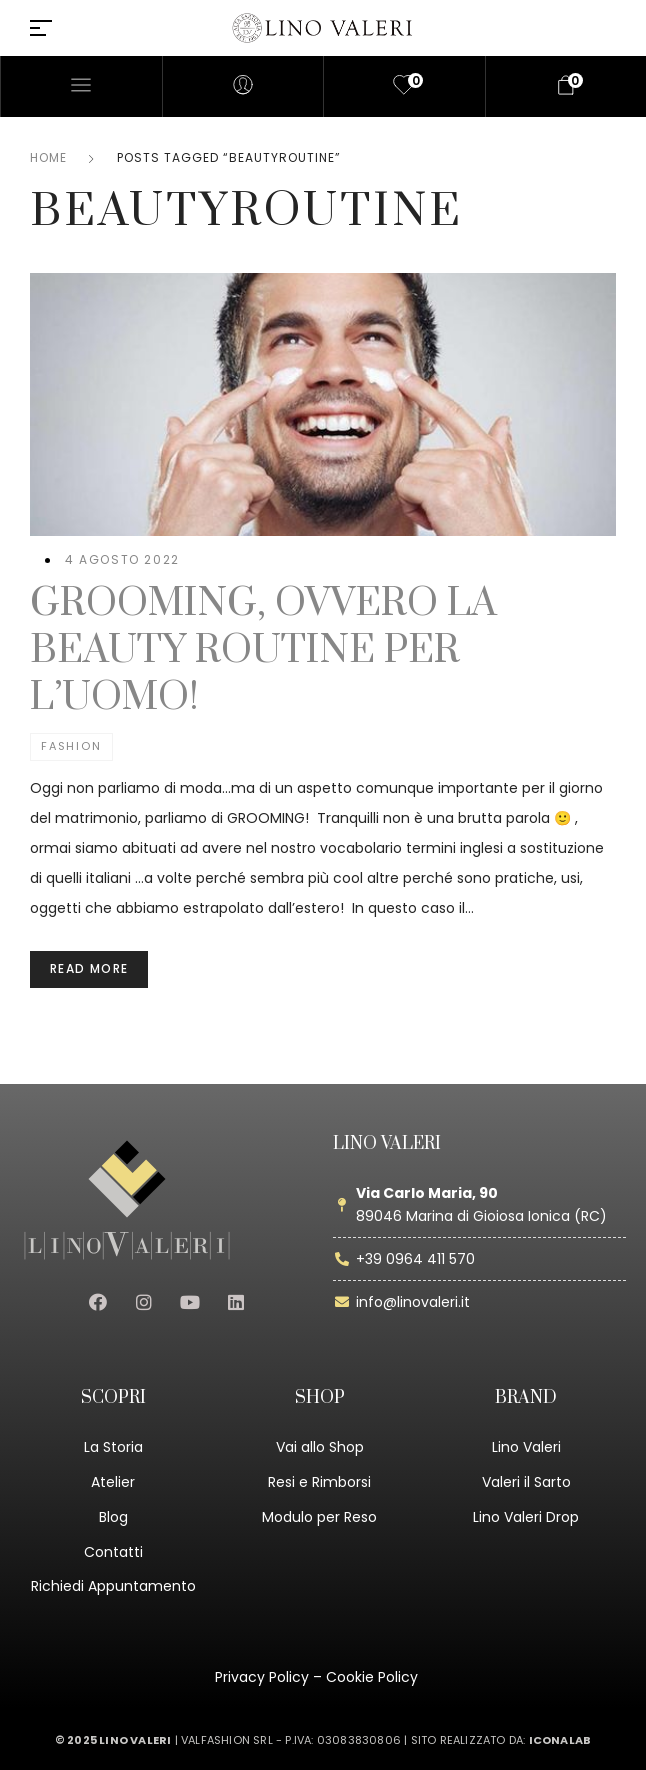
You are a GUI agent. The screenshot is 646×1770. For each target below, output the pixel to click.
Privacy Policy (262, 1677)
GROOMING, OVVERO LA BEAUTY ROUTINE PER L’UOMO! (263, 650)
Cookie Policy (372, 1677)
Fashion (71, 746)
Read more (89, 968)
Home (48, 157)
